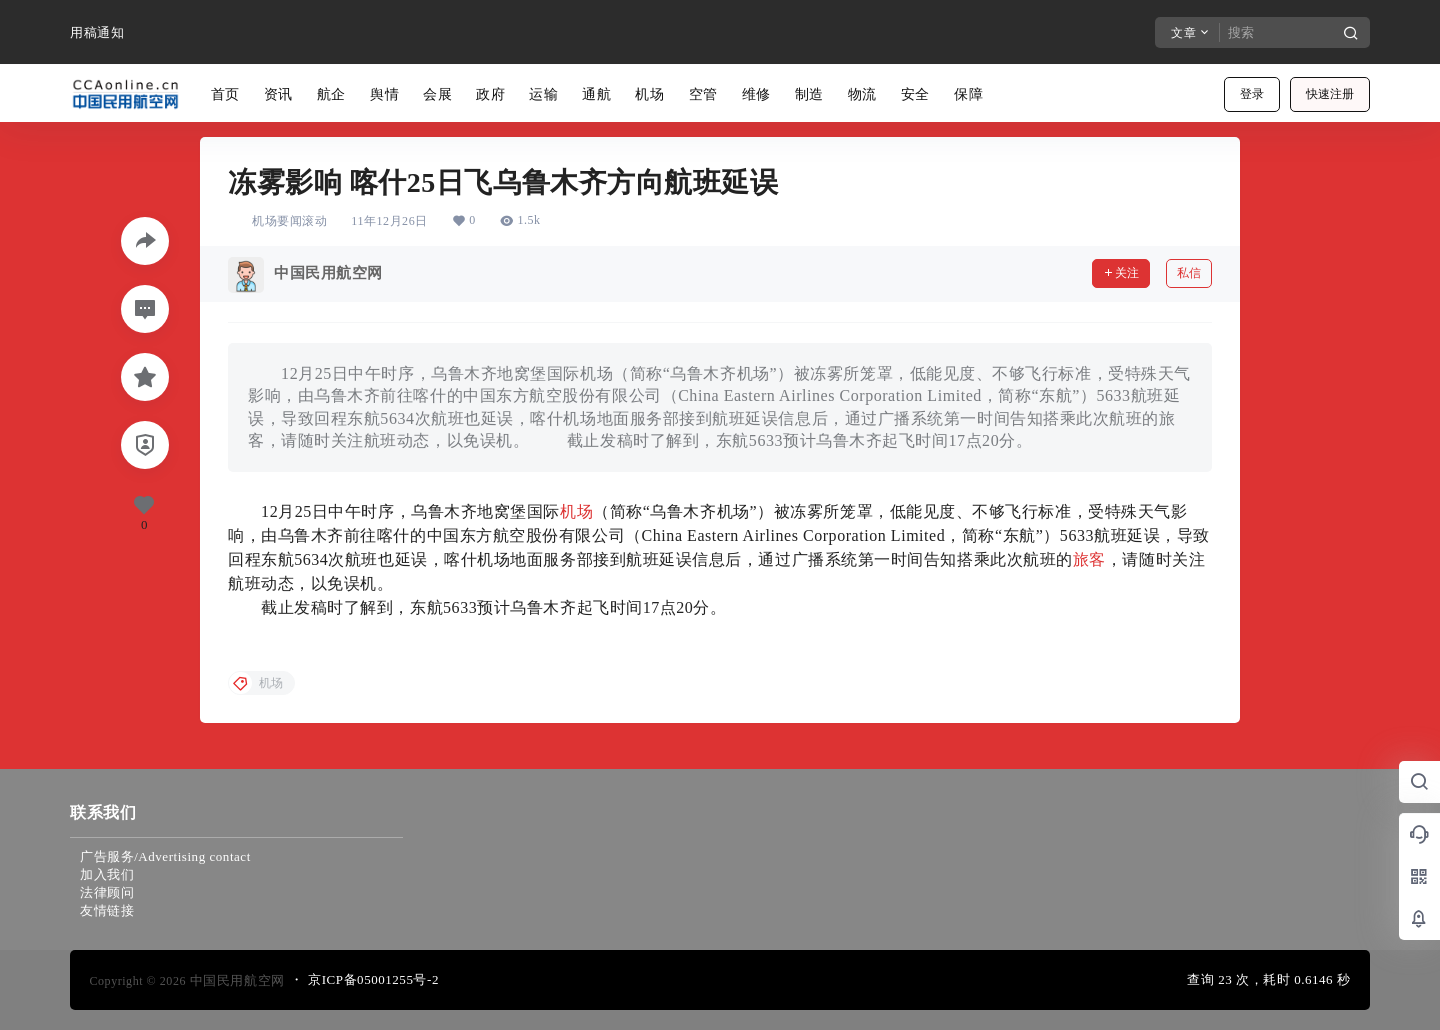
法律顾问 (107, 892)
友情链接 (107, 910)
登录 (1252, 94)
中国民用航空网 (235, 980)
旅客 (1089, 559)
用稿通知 (97, 32)
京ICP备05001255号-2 (373, 979)
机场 (576, 511)
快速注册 (1330, 94)
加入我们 (107, 874)
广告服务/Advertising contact (165, 856)
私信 (1189, 273)
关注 (1121, 273)
